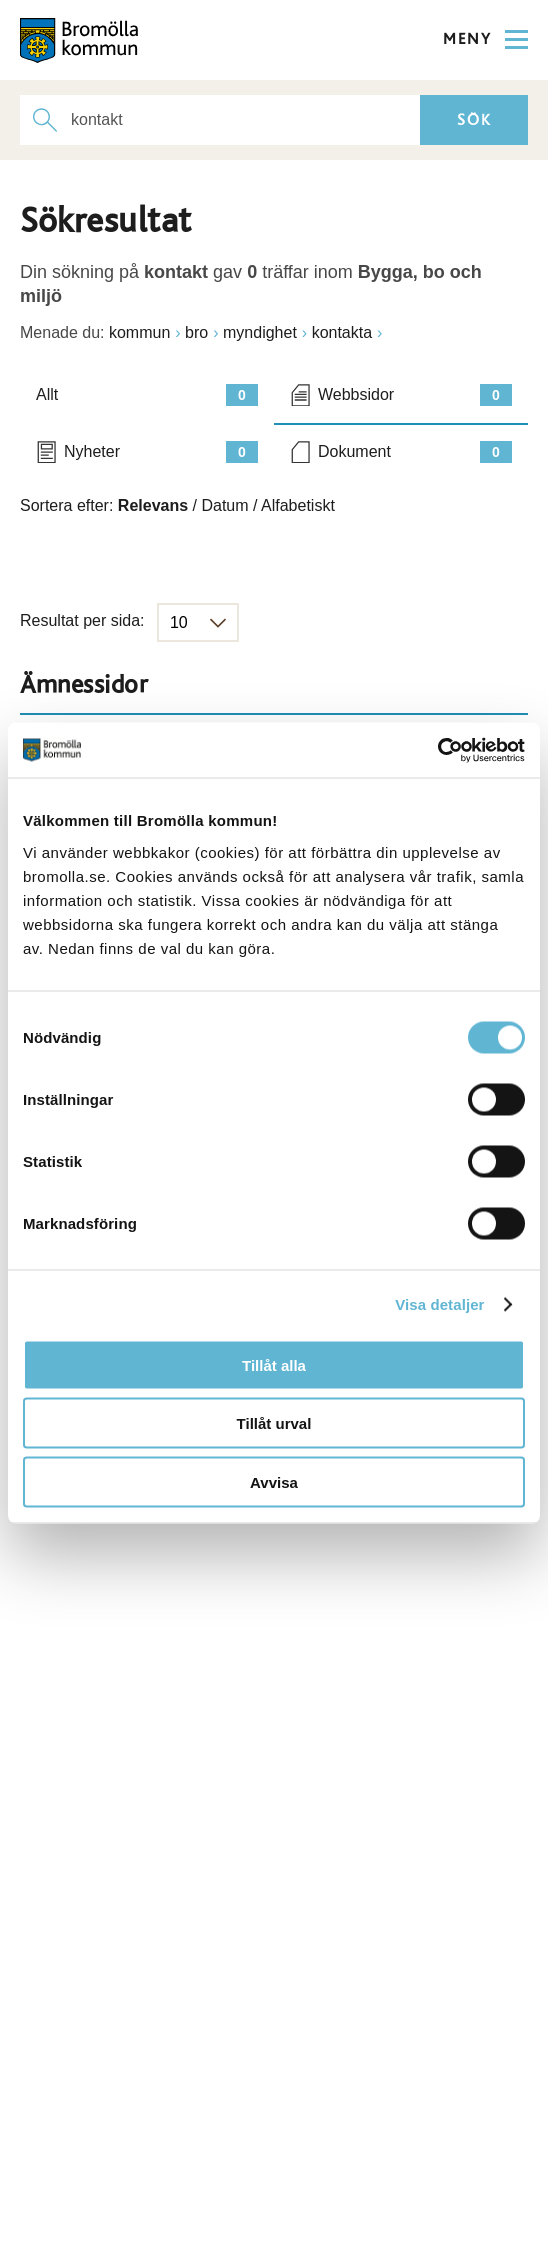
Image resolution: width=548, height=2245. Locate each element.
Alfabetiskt (298, 505)
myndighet (260, 332)
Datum (224, 505)
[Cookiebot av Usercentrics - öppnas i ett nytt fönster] (437, 750)
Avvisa (274, 1481)
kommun (139, 332)
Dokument (415, 452)
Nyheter (161, 452)
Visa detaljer (439, 1304)
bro (196, 332)
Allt (147, 395)
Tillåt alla (274, 1364)
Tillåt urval (274, 1423)
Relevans (153, 505)
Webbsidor (415, 395)
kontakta (342, 332)
